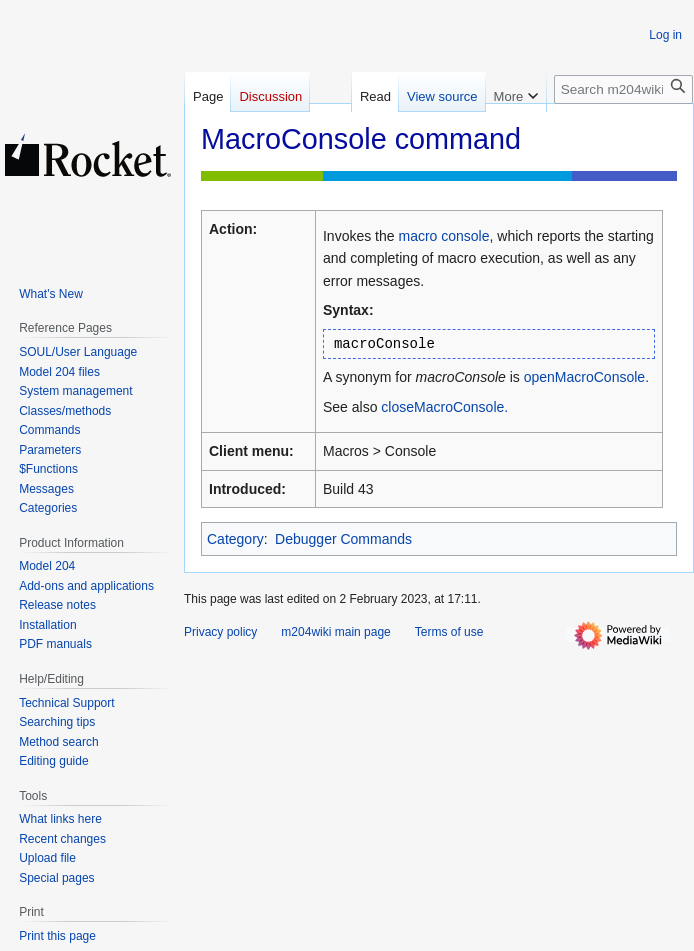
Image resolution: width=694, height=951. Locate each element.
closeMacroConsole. (444, 407)
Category (235, 539)
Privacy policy (220, 632)
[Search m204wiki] (623, 89)
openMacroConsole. (586, 377)
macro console (443, 236)
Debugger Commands (343, 539)
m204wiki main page (335, 632)
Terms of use (449, 632)
